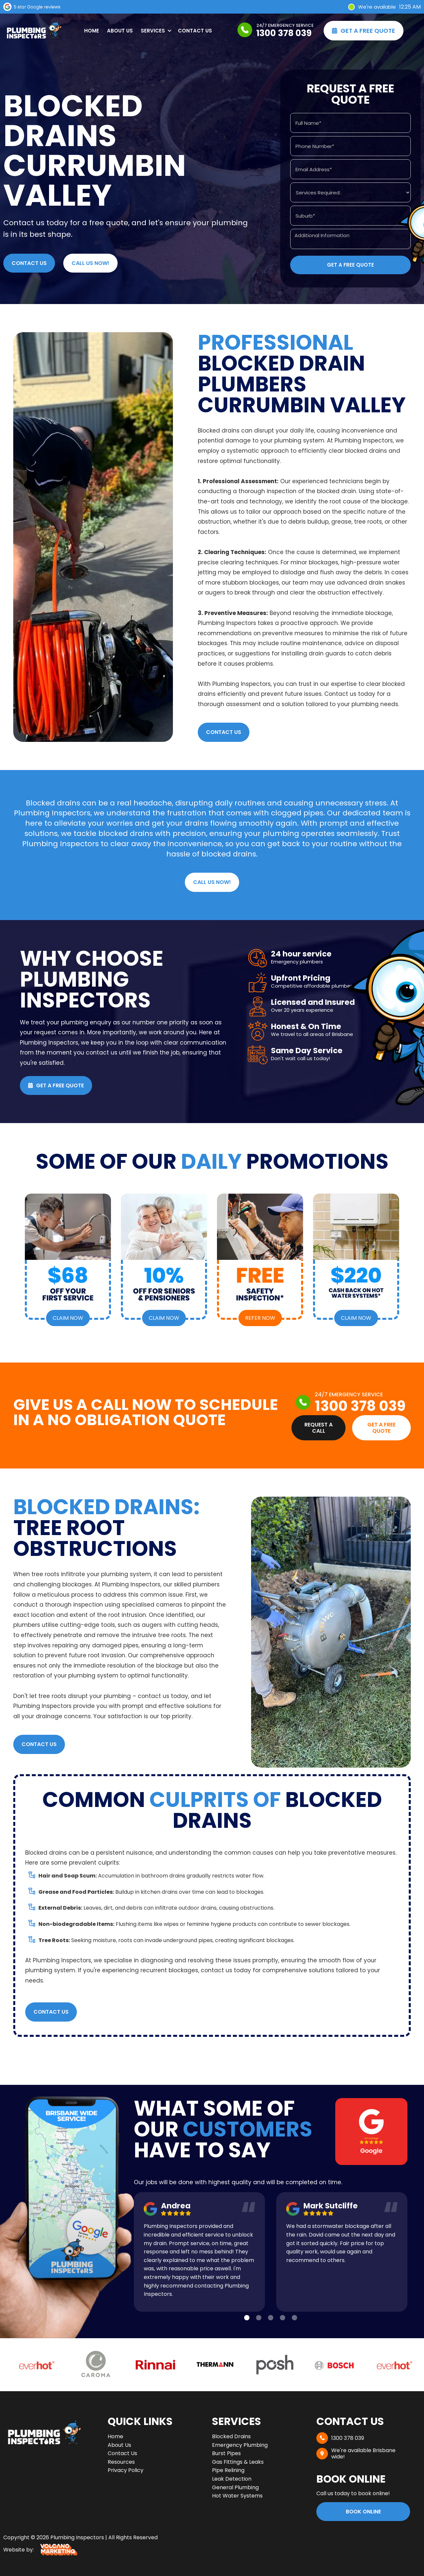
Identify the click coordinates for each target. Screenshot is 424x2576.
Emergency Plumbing (240, 2445)
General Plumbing (235, 2487)
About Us (120, 30)
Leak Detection (231, 2479)
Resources (121, 2462)
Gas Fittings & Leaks (238, 2462)
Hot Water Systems (237, 2495)
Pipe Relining (228, 2470)
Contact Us (195, 30)
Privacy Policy (125, 2470)
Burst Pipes (226, 2453)
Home (91, 30)
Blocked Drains (231, 2436)
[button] (155, 30)
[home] (33, 30)
